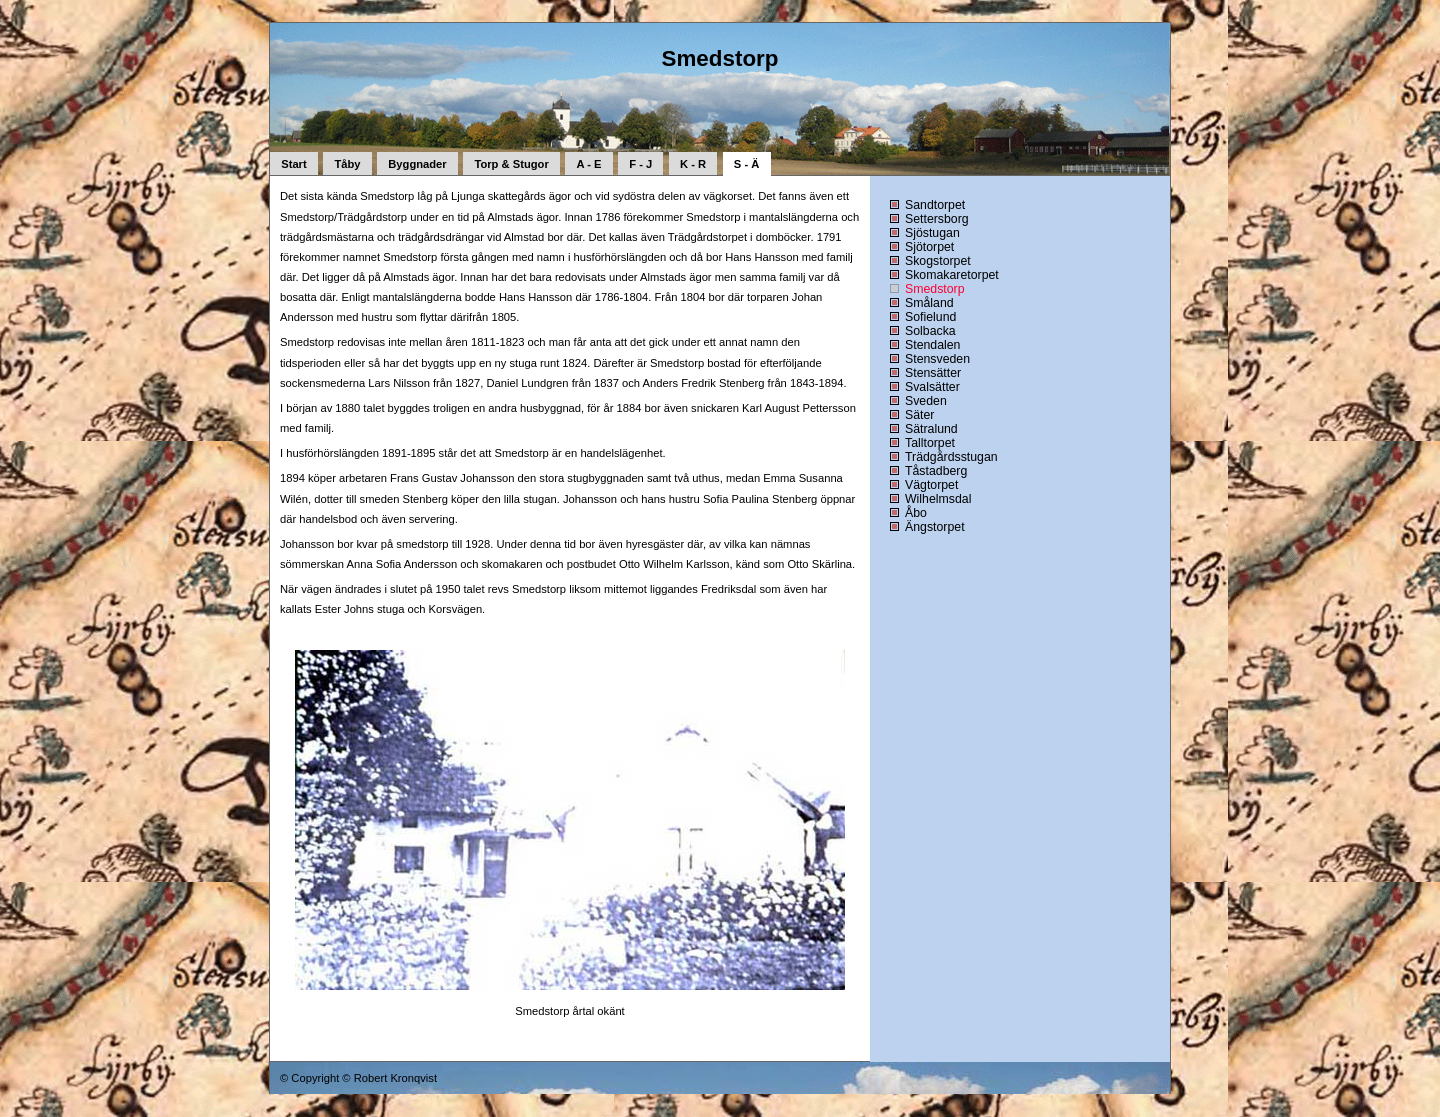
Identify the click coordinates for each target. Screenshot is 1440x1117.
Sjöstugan (932, 233)
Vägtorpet (931, 485)
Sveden (926, 401)
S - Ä (746, 164)
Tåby (347, 164)
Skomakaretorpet (952, 275)
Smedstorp (935, 289)
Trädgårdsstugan (951, 457)
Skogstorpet (938, 261)
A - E (589, 164)
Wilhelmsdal (938, 499)
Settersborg (937, 219)
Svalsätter (932, 387)
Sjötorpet (929, 247)
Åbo (916, 513)
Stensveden (937, 359)
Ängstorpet (935, 527)
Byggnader (417, 164)
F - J (640, 164)
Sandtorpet (935, 205)
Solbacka (930, 331)
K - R (693, 164)
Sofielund (930, 317)
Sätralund (931, 429)
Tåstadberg (936, 471)
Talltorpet (930, 443)
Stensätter (933, 373)
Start (294, 164)
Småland (929, 303)
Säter (919, 415)
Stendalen (932, 345)
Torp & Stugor (511, 164)
